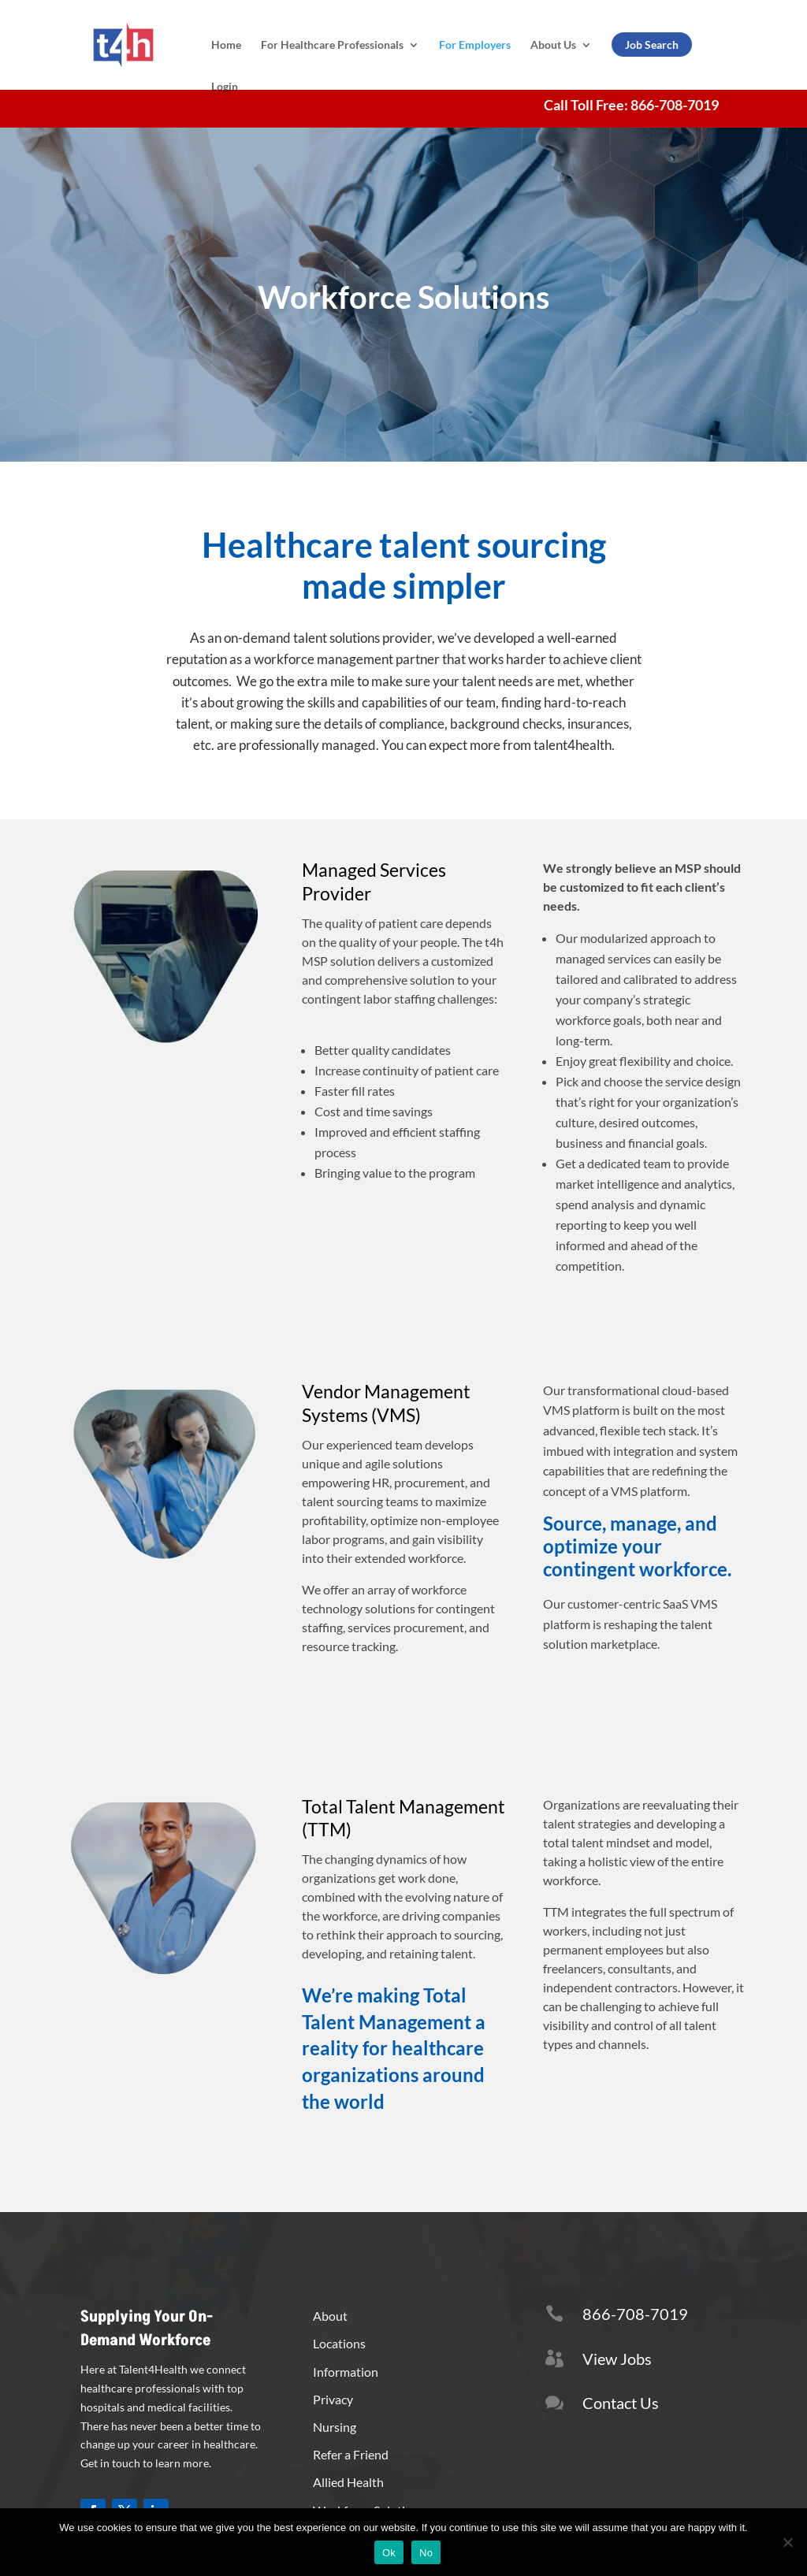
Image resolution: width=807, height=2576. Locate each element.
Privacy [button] (333, 2399)
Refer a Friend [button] (351, 2454)
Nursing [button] (334, 2426)
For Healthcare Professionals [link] (332, 45)
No (426, 2553)
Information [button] (345, 2371)
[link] (141, 43)
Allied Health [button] (348, 2481)
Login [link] (224, 86)
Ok (389, 2553)
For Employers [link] (475, 45)
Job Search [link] (652, 44)
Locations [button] (339, 2343)
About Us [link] (553, 45)
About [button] (330, 2315)
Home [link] (226, 45)
